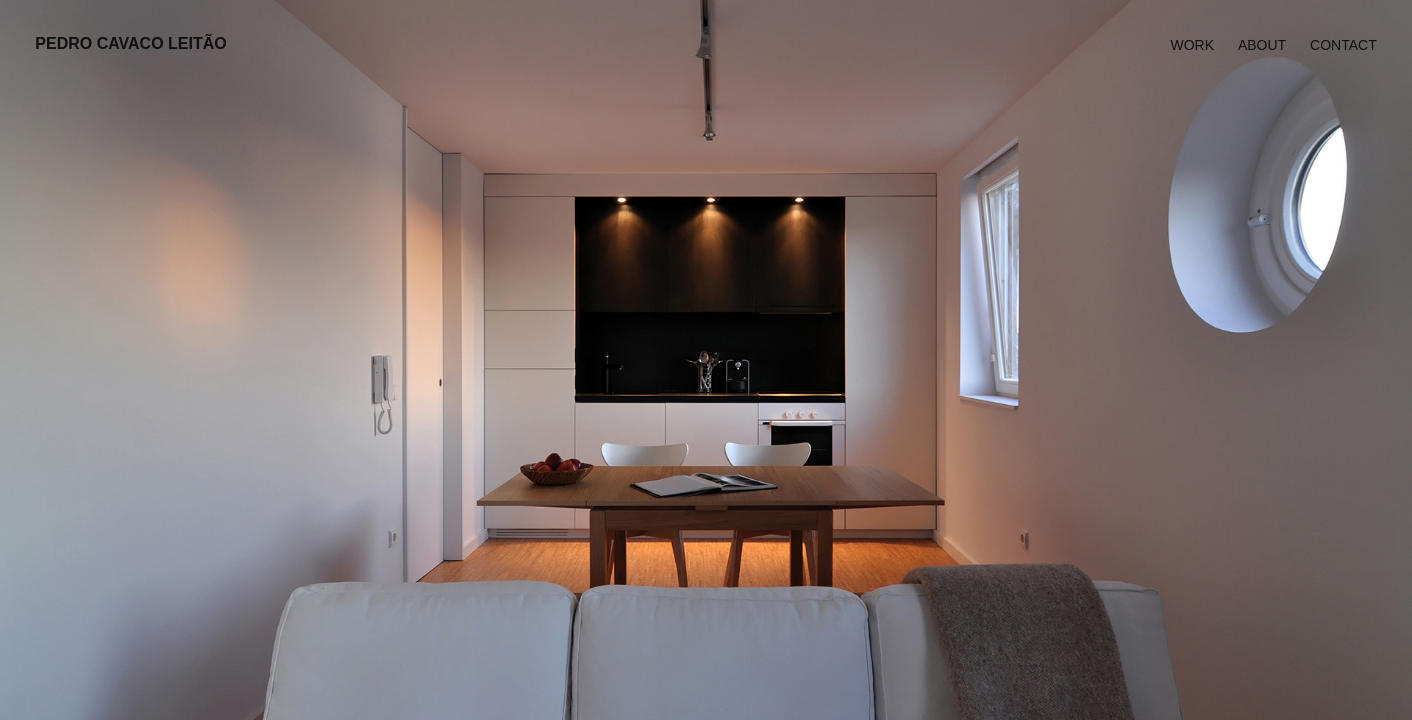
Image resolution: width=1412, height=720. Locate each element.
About (1262, 45)
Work (1192, 45)
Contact (1343, 45)
